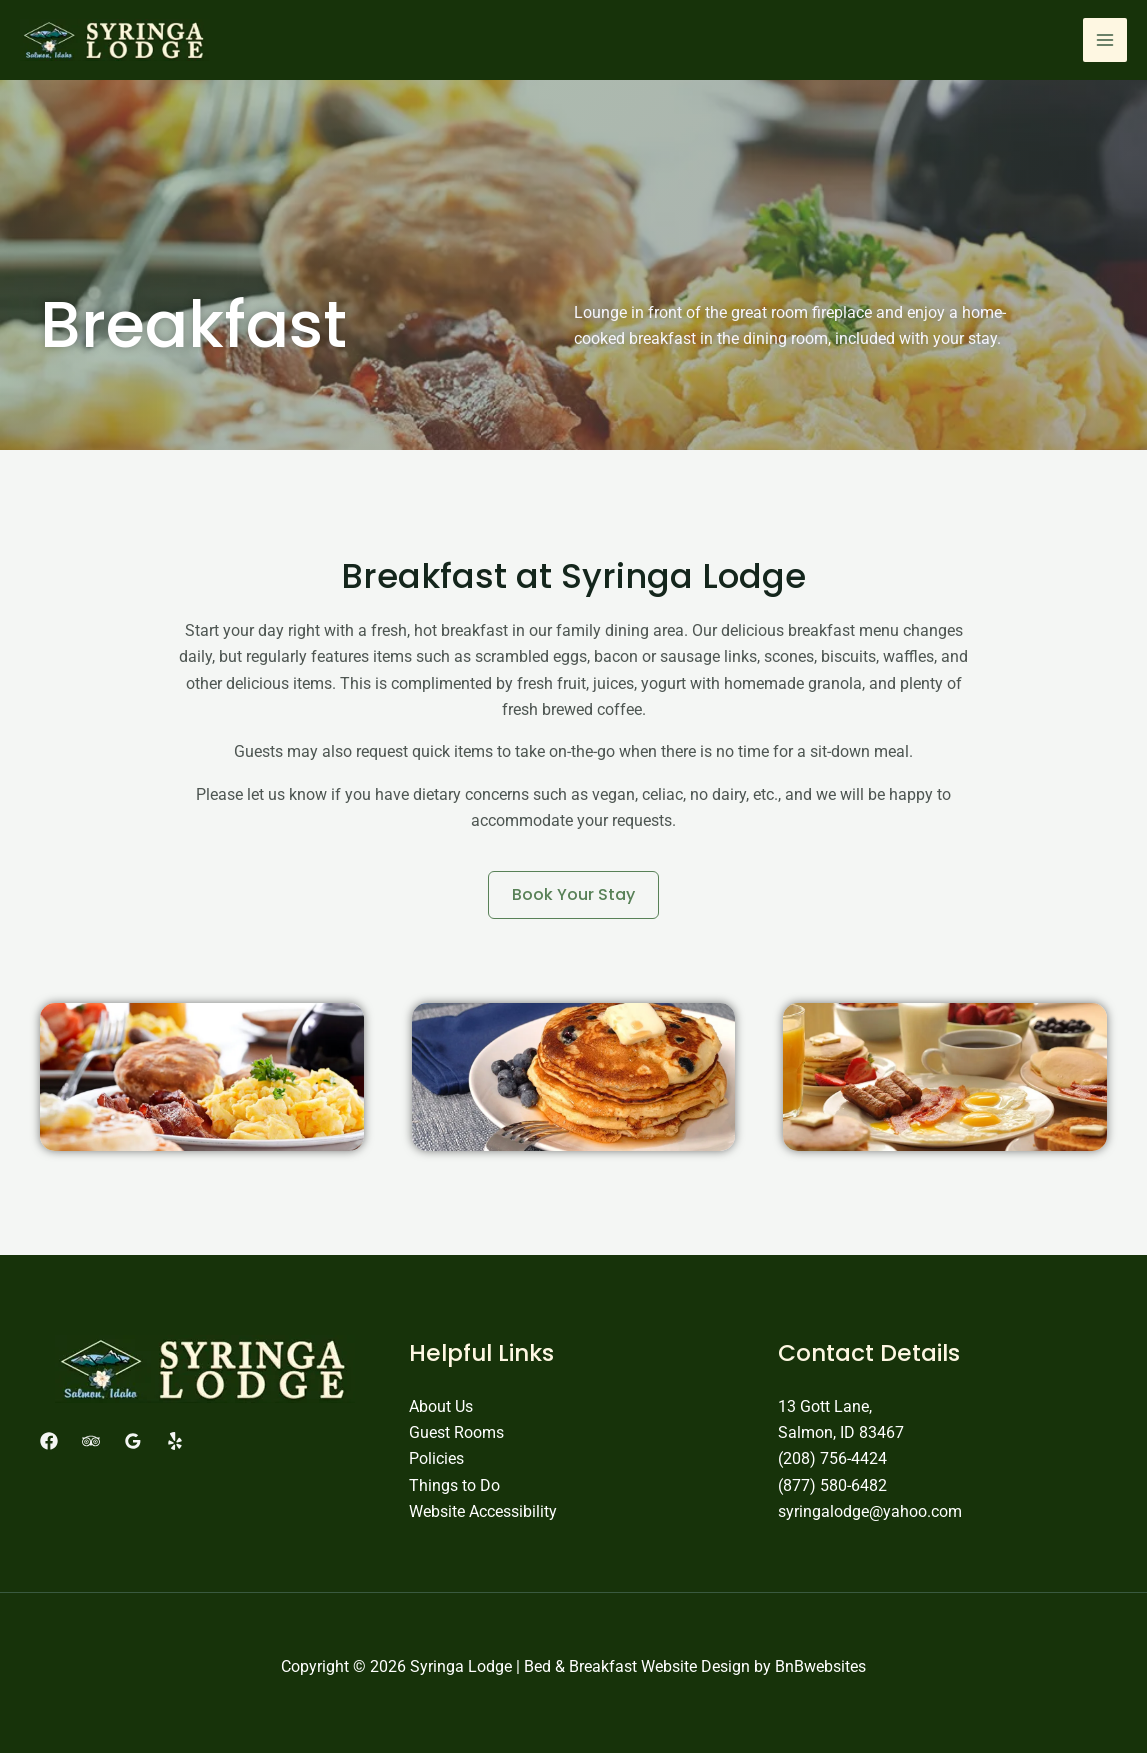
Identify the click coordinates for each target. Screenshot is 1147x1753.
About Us (441, 1406)
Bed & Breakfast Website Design (637, 1666)
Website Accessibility (483, 1511)
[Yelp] (175, 1441)
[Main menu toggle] (1105, 40)
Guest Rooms (456, 1432)
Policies (436, 1458)
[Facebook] (49, 1441)
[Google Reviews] (133, 1441)
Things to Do (454, 1485)
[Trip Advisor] (91, 1441)
